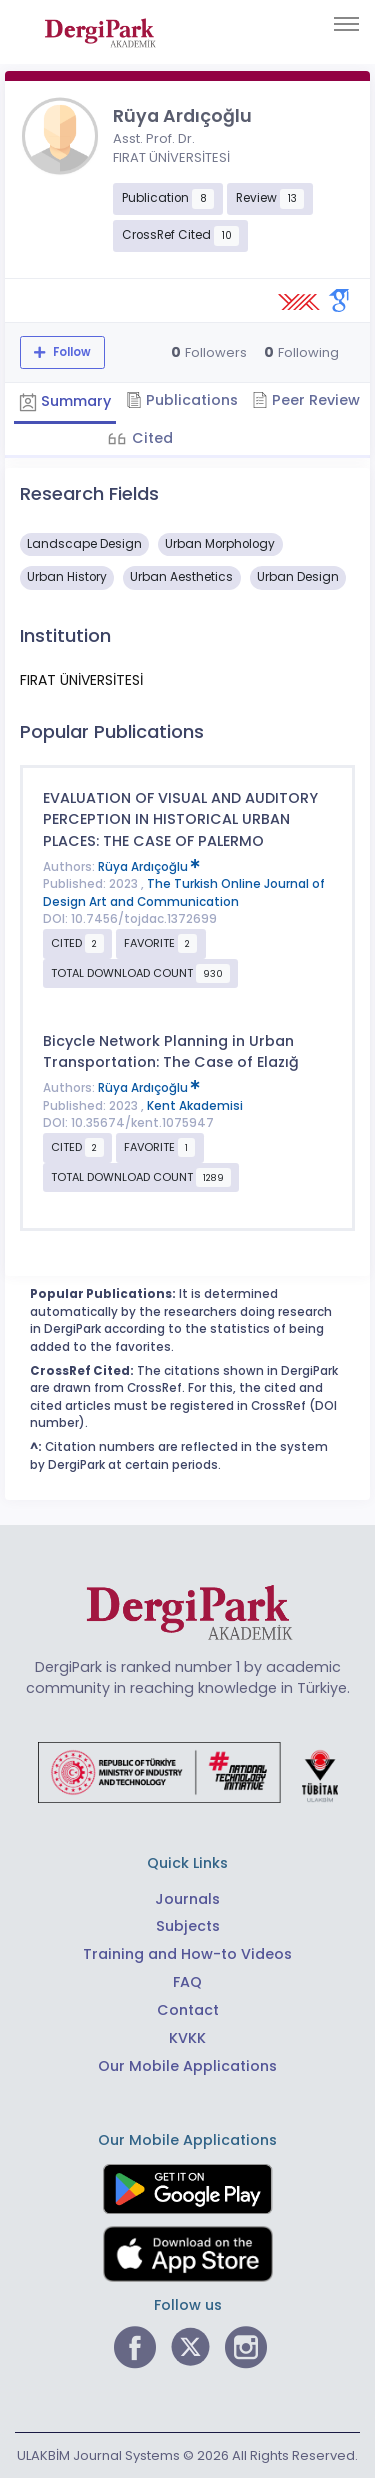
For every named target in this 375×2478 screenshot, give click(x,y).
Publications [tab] (182, 400)
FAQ (187, 1982)
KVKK (187, 2038)
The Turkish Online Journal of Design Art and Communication (184, 893)
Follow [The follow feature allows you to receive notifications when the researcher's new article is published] (70, 352)
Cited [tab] (150, 438)
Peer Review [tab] (306, 400)
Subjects (188, 1926)
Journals (187, 1899)
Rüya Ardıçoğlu (149, 867)
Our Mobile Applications (187, 2066)
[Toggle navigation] (346, 24)
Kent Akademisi (195, 1106)
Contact (188, 2010)
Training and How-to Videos (187, 1954)
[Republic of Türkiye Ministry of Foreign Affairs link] (188, 1772)
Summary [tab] (65, 401)
